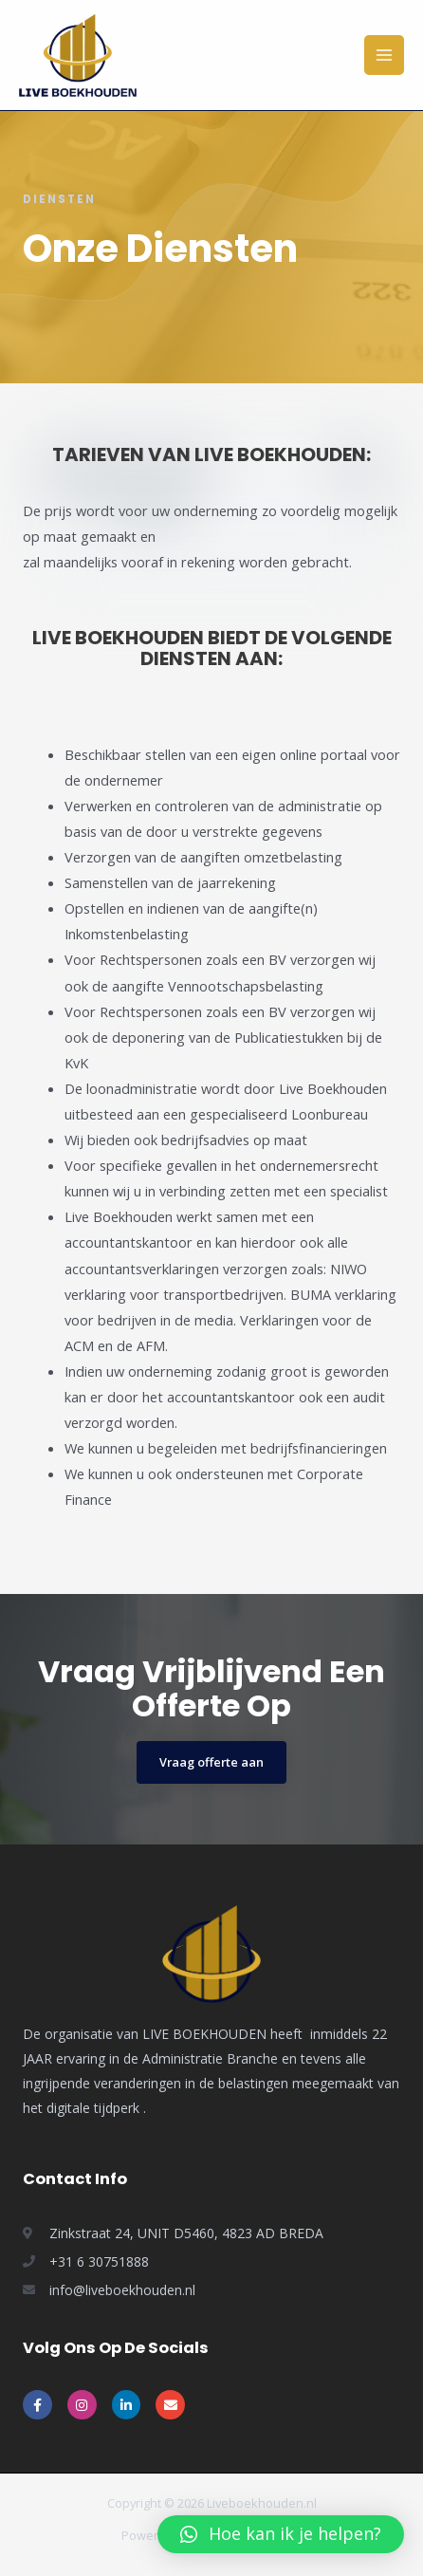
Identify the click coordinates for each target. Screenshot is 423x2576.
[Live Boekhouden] (78, 55)
